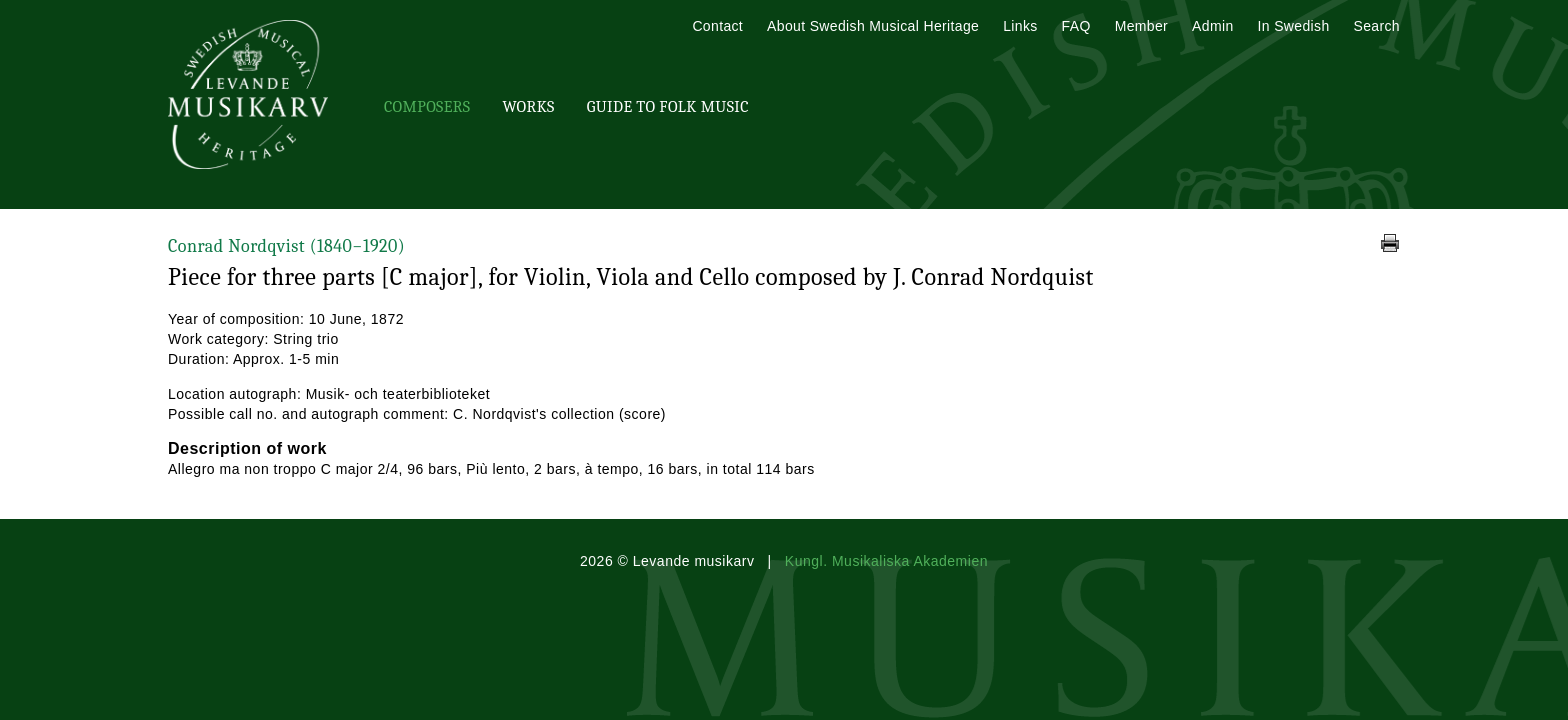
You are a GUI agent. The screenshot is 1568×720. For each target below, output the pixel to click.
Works (528, 107)
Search (1377, 26)
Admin (1212, 26)
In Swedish (1294, 26)
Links (1020, 26)
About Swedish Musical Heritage (873, 26)
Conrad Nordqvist (286, 246)
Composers (427, 107)
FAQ (1076, 26)
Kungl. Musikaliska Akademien (886, 561)
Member (1141, 26)
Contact (717, 26)
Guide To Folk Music (668, 107)
